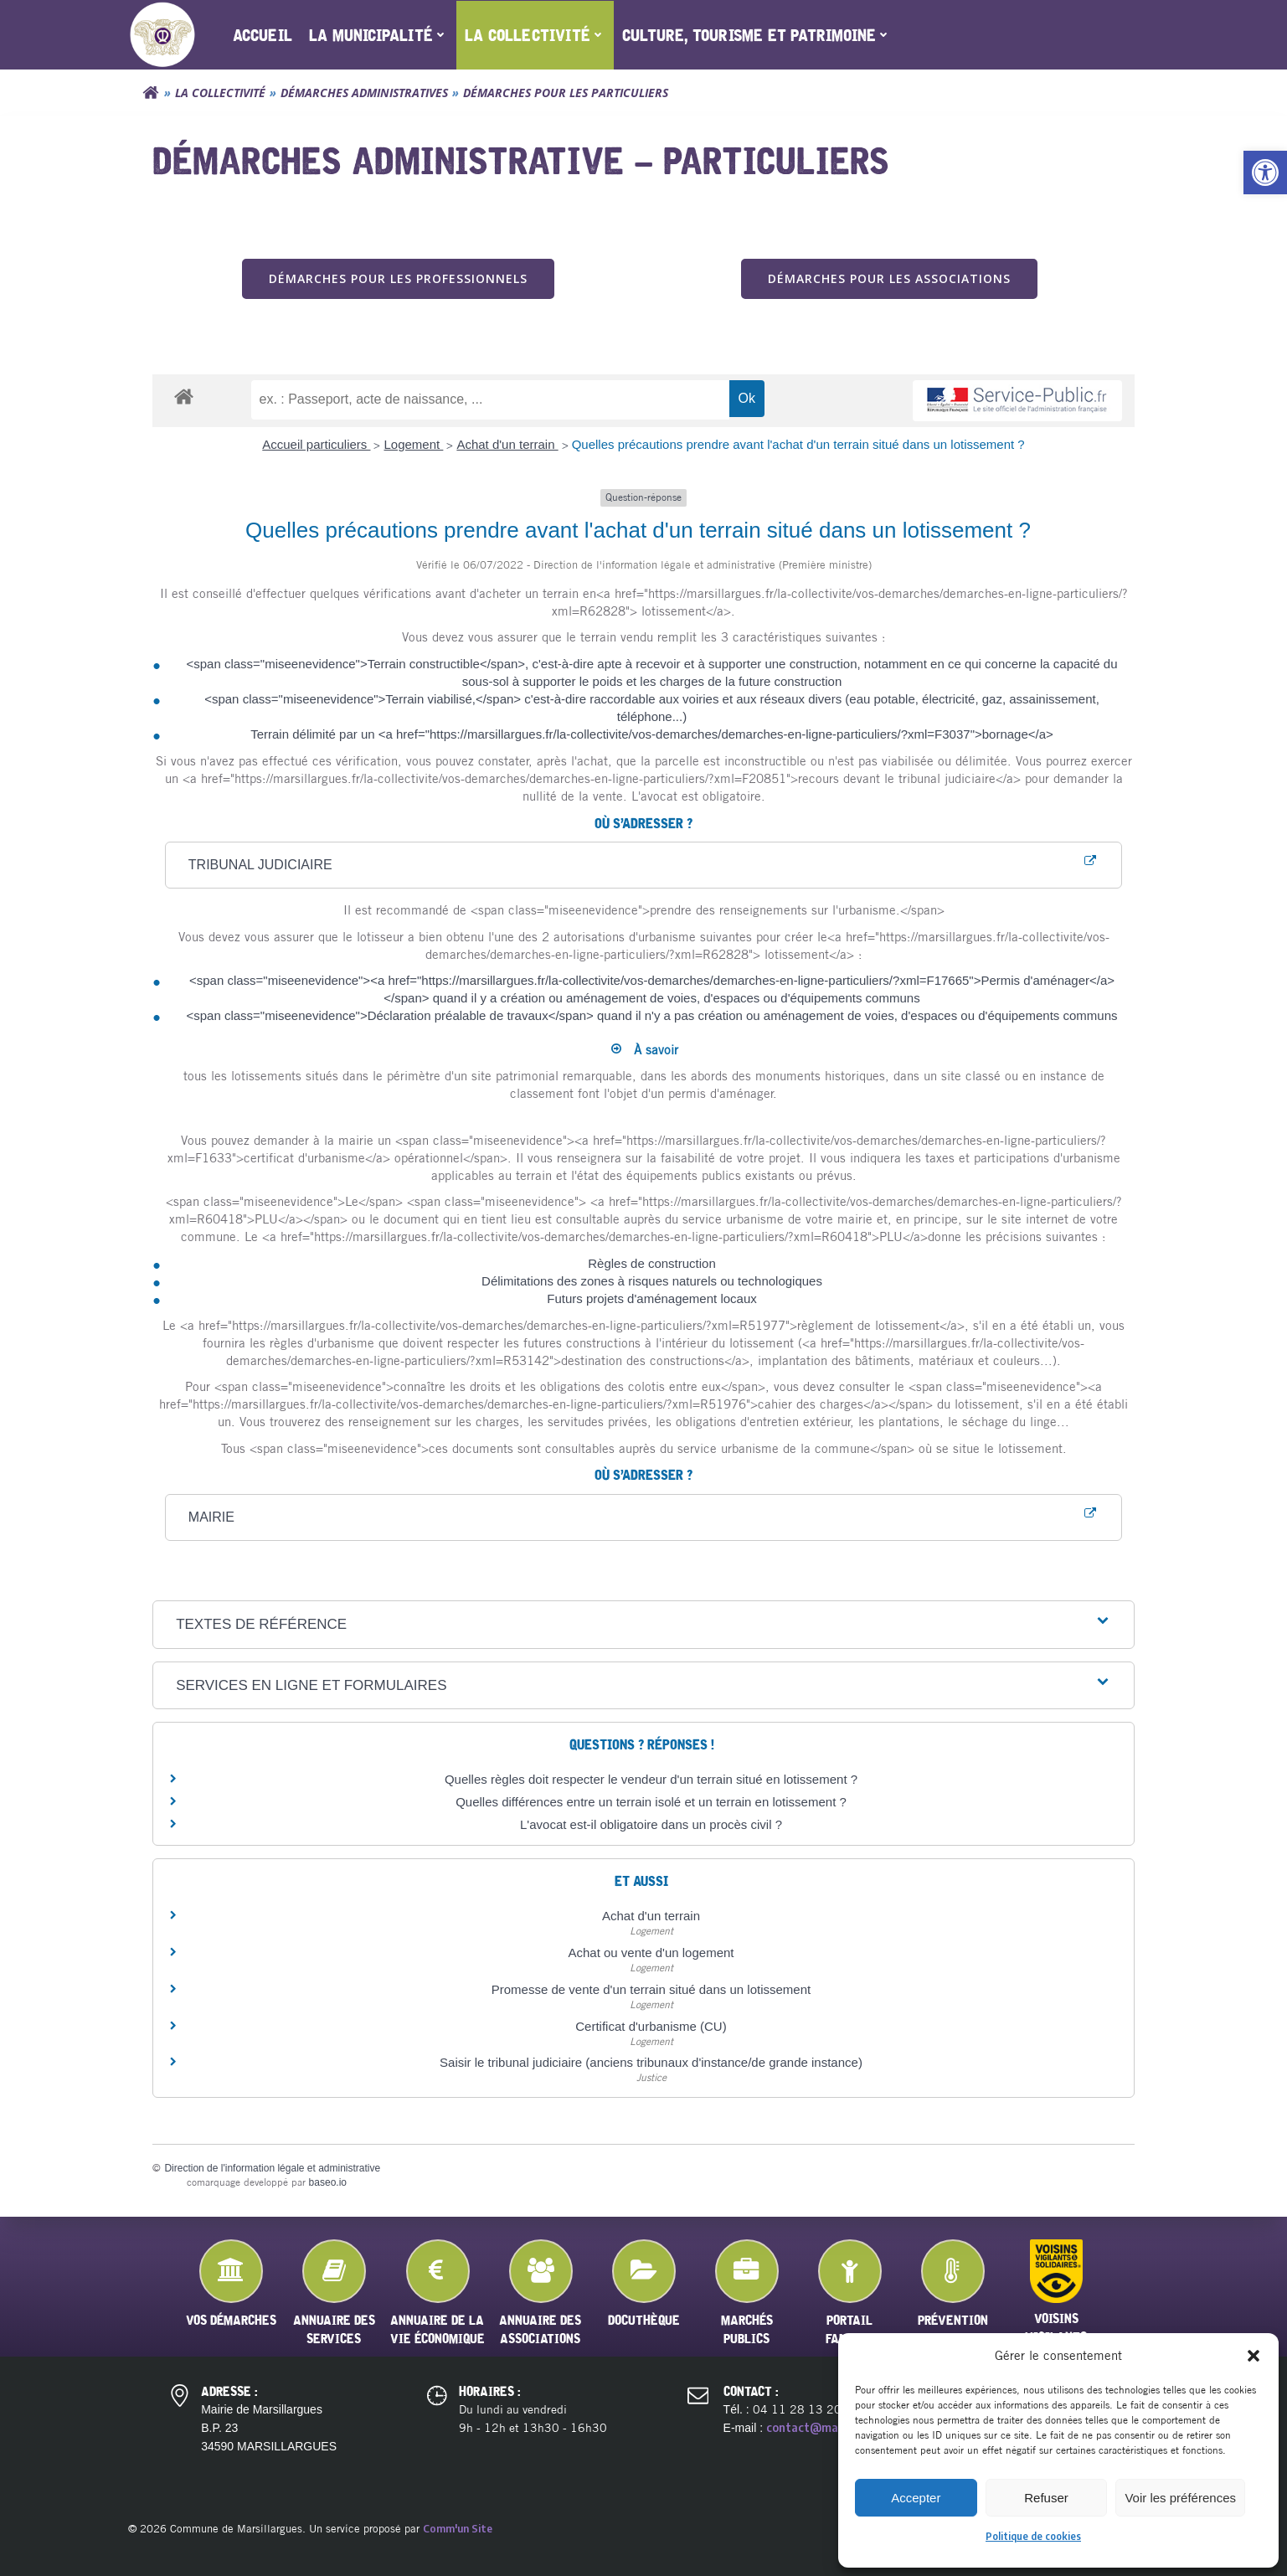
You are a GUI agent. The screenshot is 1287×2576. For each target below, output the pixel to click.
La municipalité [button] (378, 35)
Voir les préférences (1180, 2498)
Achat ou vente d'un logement (651, 1952)
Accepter (915, 2498)
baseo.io (328, 2182)
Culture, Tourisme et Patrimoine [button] (756, 35)
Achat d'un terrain (507, 445)
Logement (413, 445)
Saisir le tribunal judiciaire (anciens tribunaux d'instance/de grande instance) (651, 2063)
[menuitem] (262, 35)
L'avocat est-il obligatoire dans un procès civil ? (651, 1824)
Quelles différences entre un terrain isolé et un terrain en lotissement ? (651, 1802)
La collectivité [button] (535, 35)
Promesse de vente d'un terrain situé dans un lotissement (651, 1989)
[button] (1265, 172)
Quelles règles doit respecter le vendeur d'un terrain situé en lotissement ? (651, 1779)
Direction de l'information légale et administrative (273, 2169)
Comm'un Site (457, 2528)
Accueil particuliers (316, 445)
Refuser (1046, 2498)
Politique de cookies (1033, 2536)
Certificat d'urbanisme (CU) (650, 2026)
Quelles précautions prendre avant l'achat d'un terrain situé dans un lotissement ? (798, 445)
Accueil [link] (262, 35)
